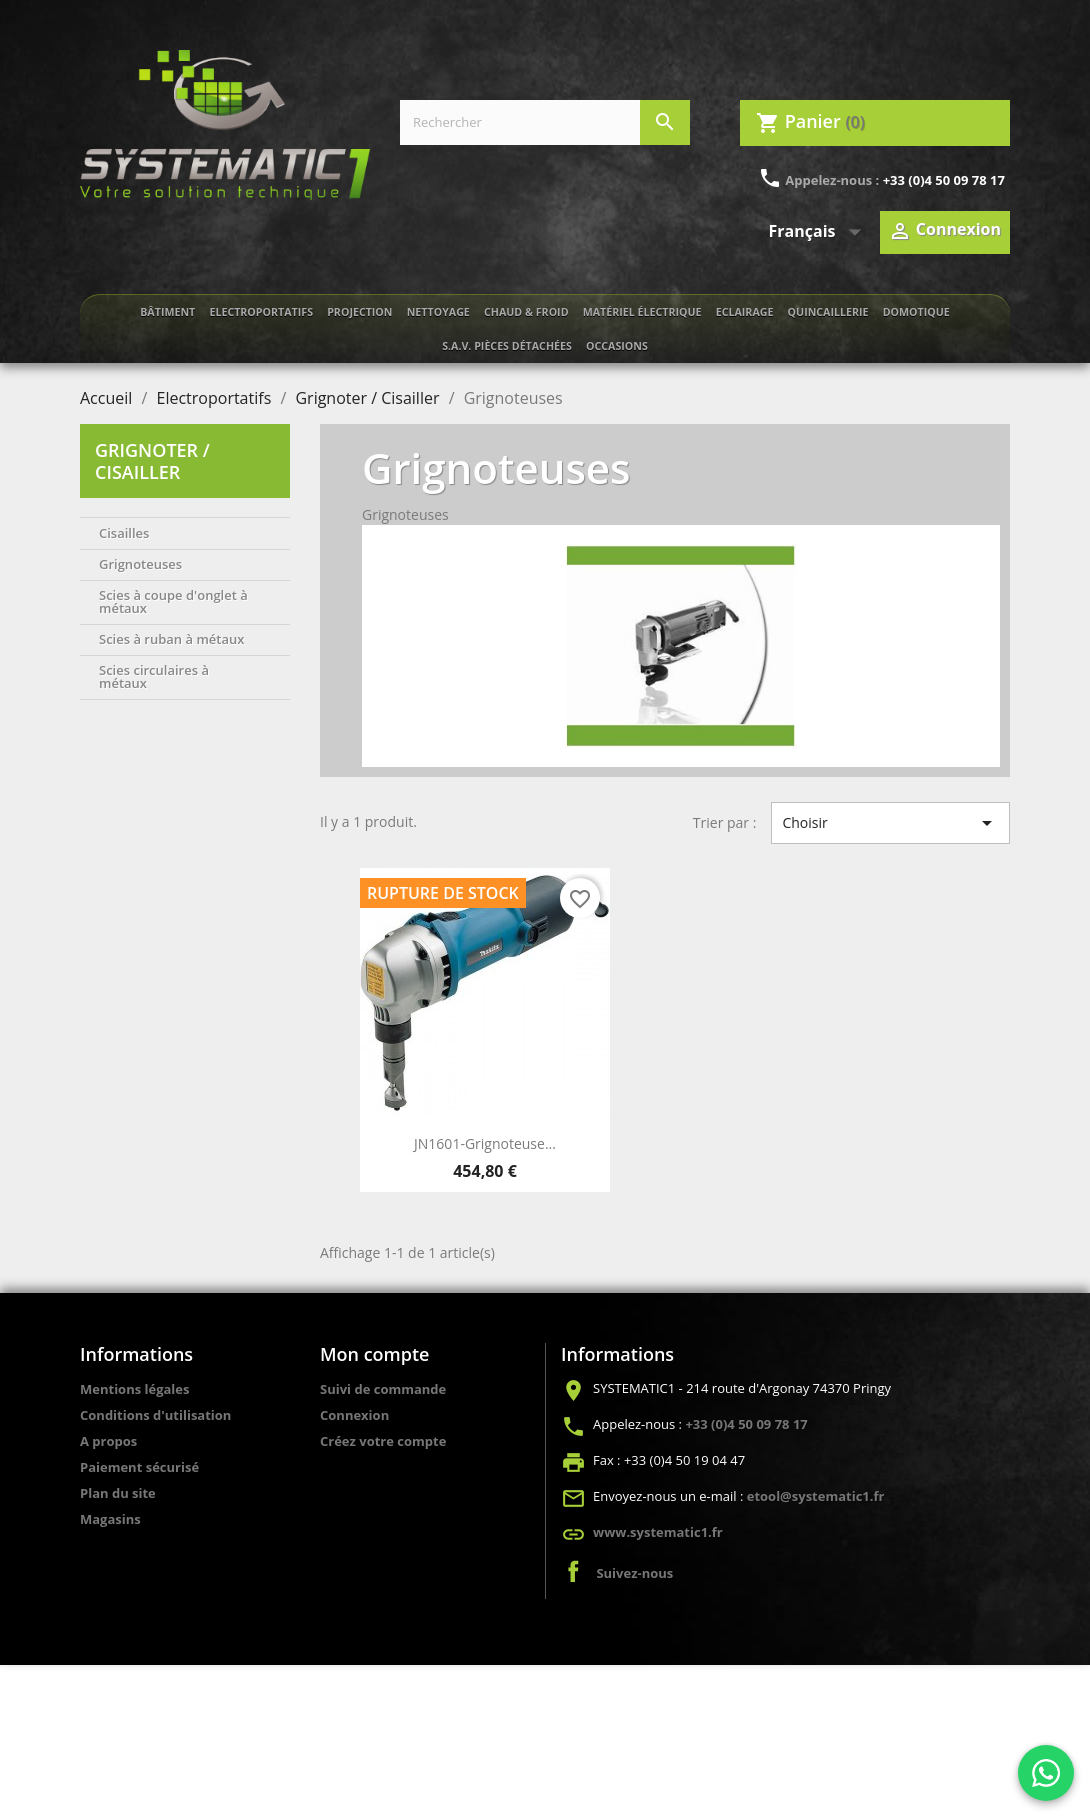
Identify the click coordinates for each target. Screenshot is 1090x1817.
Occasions (617, 346)
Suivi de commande (383, 1389)
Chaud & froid (526, 312)
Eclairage (745, 312)
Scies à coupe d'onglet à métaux (173, 601)
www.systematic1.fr (658, 1532)
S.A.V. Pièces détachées (507, 346)
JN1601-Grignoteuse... (485, 1143)
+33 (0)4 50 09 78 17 (944, 180)
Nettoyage (438, 312)
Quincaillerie (828, 312)
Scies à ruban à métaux (171, 639)
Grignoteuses (140, 564)
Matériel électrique (642, 312)
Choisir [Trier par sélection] (890, 823)
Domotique (916, 312)
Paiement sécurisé (139, 1467)
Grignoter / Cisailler (152, 461)
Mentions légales (134, 1389)
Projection (359, 312)
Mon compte (374, 1354)
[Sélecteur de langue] (819, 232)
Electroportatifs (261, 312)
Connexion (354, 1415)
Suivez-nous (634, 1573)
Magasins (110, 1519)
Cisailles (124, 533)
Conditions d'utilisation (155, 1415)
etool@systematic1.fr (816, 1496)
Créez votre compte (383, 1441)
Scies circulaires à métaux (154, 676)
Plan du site (118, 1493)
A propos (108, 1441)
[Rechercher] (545, 122)
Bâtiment (167, 312)
